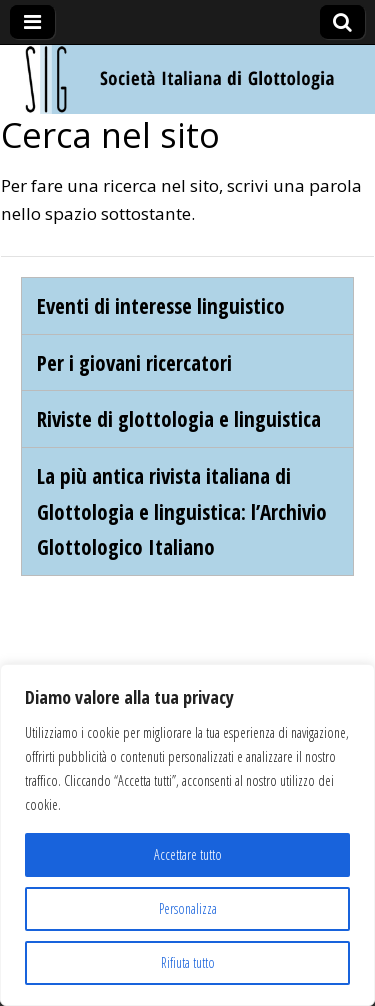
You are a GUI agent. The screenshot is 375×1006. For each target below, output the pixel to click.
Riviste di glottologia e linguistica (179, 418)
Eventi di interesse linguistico (161, 305)
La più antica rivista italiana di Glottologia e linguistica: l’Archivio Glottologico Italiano (182, 511)
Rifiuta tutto (188, 962)
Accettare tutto (188, 854)
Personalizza (188, 908)
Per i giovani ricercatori (134, 362)
